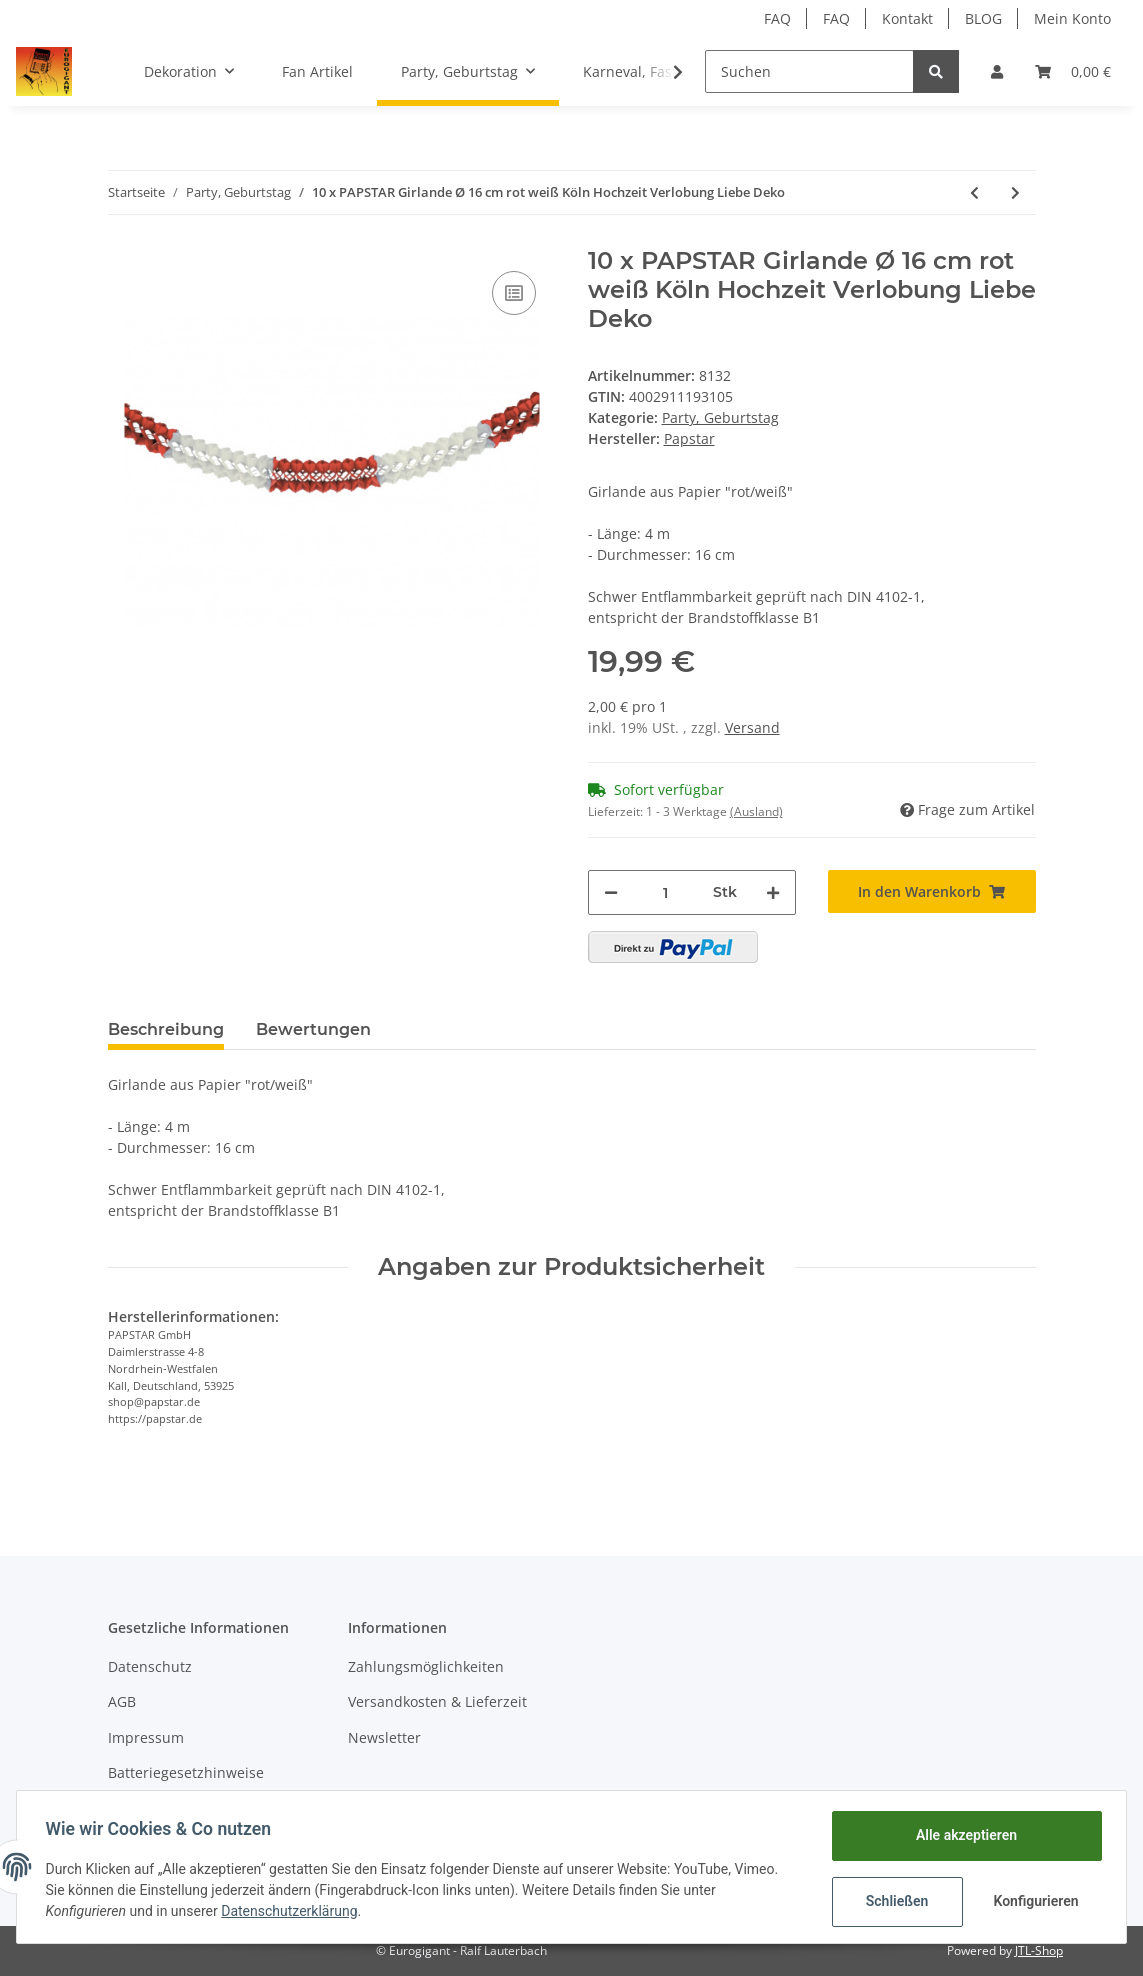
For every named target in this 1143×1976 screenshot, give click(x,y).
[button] (997, 71)
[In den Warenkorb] (932, 891)
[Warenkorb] (1073, 71)
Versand (752, 727)
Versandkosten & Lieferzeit (437, 1701)
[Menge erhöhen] (773, 892)
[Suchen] (809, 71)
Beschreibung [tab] (166, 1029)
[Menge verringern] (611, 892)
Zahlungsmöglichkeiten (426, 1666)
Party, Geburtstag (720, 417)
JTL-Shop (1039, 1950)
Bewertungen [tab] (313, 1029)
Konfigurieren (1034, 1901)
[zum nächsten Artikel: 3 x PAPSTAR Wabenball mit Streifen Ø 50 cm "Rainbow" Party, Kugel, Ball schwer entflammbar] (1015, 192)
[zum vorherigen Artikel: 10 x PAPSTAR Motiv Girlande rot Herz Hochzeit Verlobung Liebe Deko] (974, 192)
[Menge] (665, 892)
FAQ (777, 18)
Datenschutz (150, 1666)
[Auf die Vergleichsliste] (514, 293)
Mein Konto (1072, 18)
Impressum (146, 1737)
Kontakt (907, 18)
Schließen (893, 1901)
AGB (122, 1701)
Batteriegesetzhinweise (186, 1772)
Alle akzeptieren (962, 1835)
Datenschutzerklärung (293, 1911)
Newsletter (384, 1737)
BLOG (983, 18)
